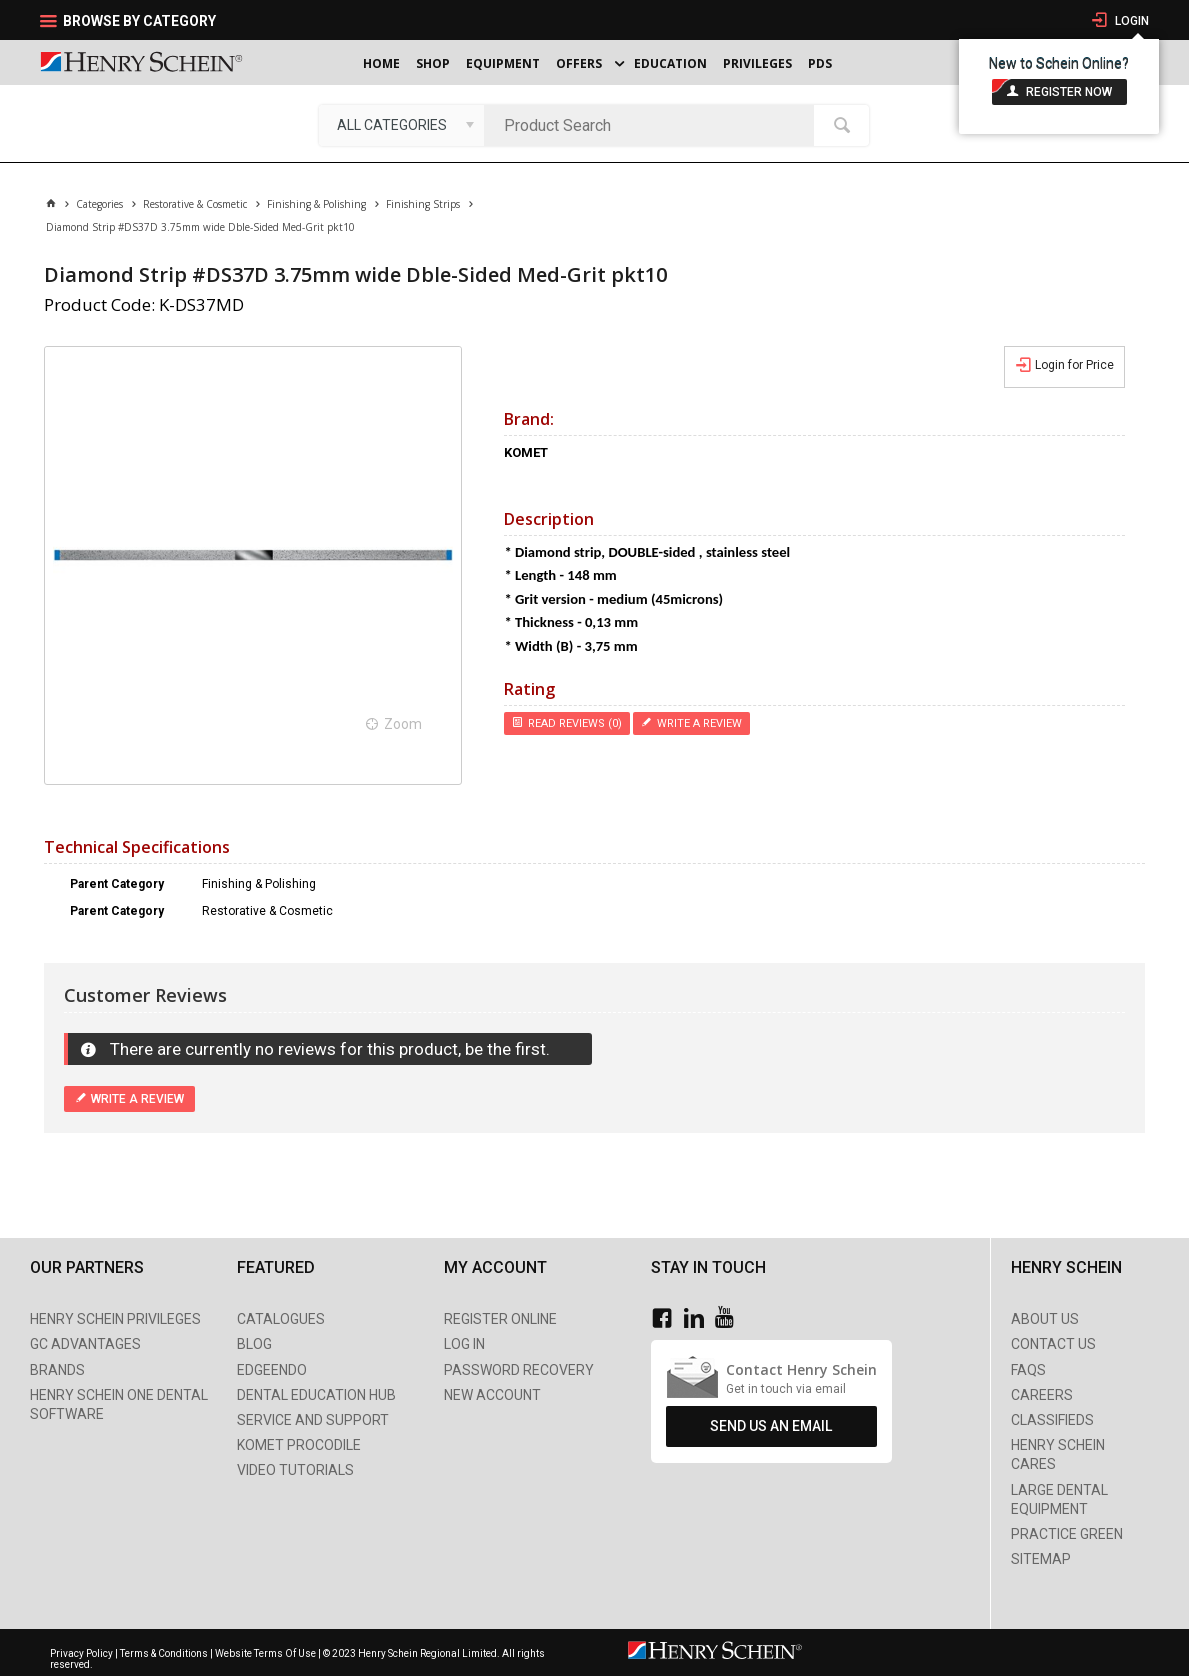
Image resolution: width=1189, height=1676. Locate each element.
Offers (579, 63)
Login (1130, 21)
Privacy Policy (82, 1653)
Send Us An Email (771, 1426)
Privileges (757, 63)
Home (381, 63)
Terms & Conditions (164, 1653)
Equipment (503, 63)
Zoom (403, 724)
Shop (433, 63)
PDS (820, 63)
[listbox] (401, 125)
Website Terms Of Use (265, 1653)
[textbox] (654, 125)
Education (670, 63)
